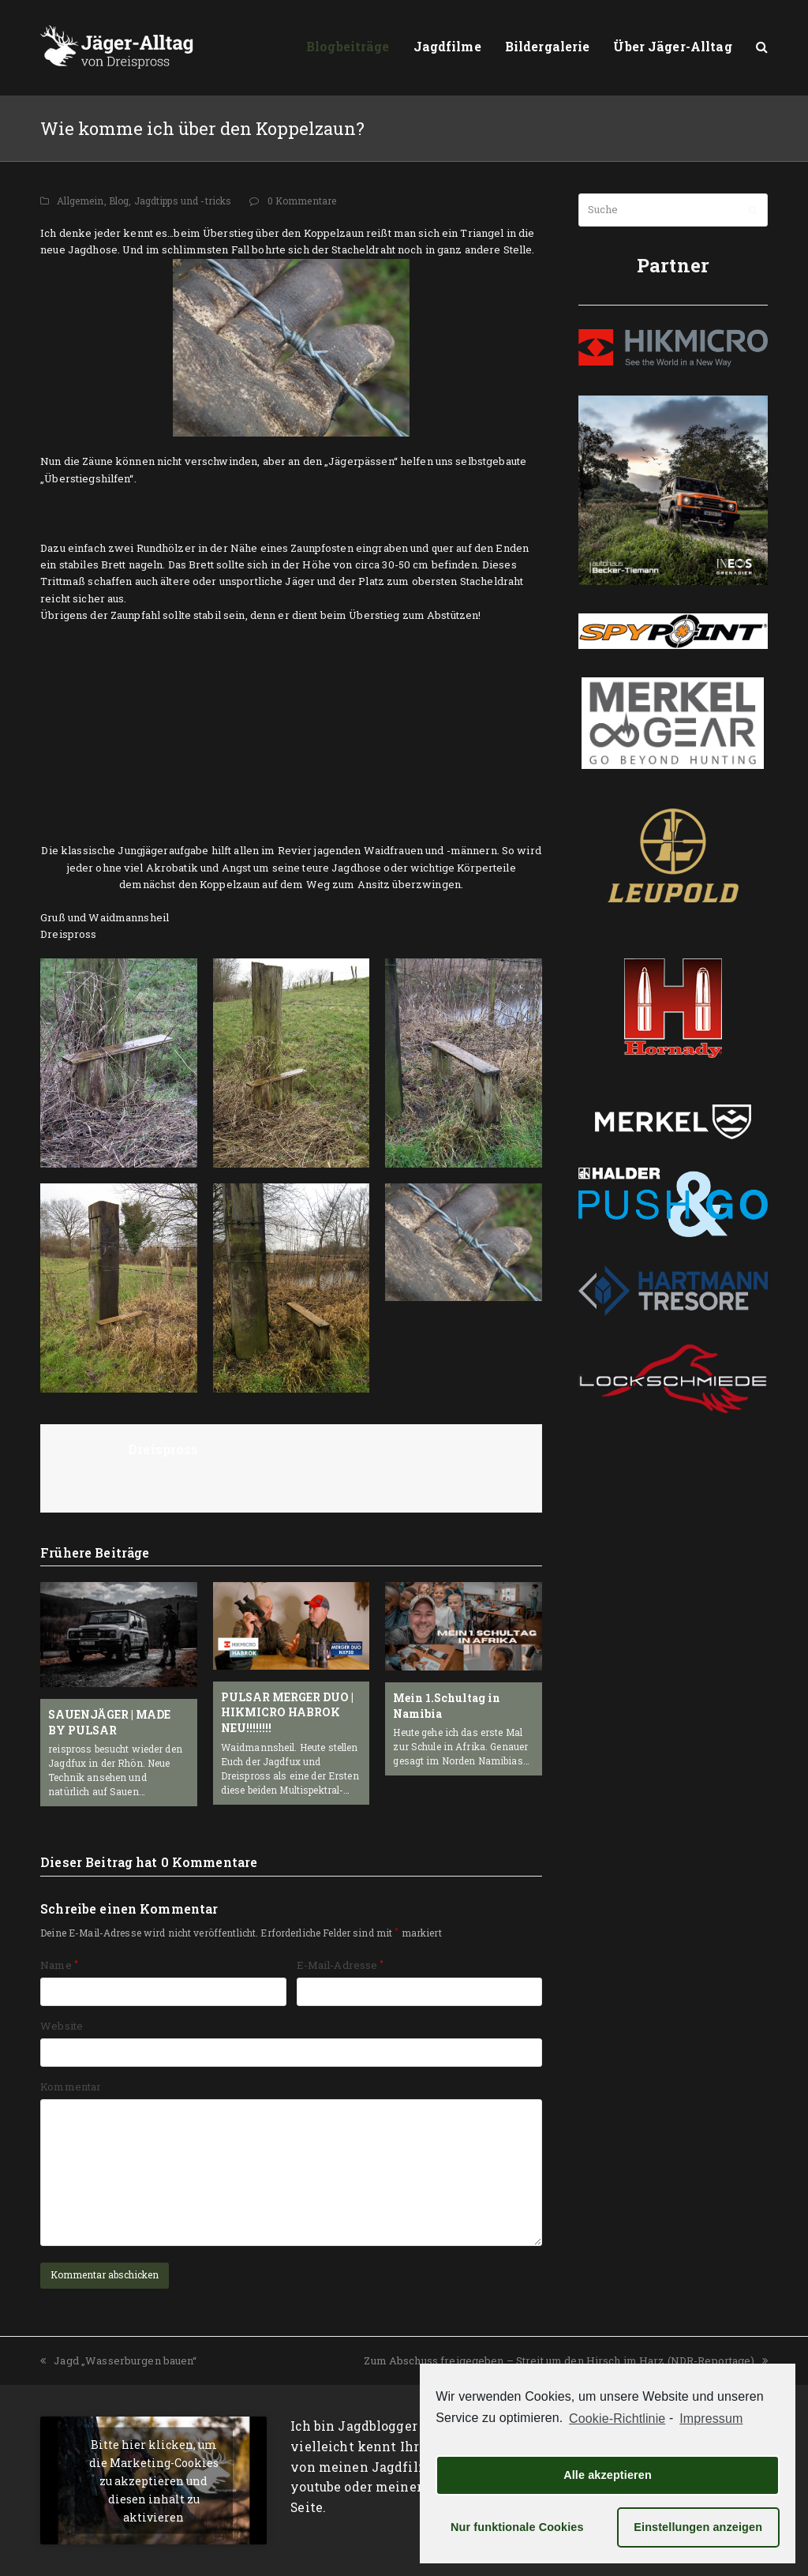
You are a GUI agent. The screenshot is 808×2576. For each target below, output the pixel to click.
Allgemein (80, 200)
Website (61, 2026)
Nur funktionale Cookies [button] (517, 2527)
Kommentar (70, 2086)
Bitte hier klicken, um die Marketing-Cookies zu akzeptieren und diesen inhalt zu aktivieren (154, 2480)
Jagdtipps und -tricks (183, 200)
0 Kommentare (302, 200)
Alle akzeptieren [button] (607, 2475)
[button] (762, 47)
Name (59, 1965)
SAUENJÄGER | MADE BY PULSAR (109, 1722)
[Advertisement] (225, 510)
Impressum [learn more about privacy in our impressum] (711, 2418)
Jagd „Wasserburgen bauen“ (118, 2360)
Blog (119, 200)
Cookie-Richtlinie (617, 2418)
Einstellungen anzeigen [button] (698, 2527)
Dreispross (163, 1449)
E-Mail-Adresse (340, 1965)
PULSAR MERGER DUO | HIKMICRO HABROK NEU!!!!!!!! (287, 1712)
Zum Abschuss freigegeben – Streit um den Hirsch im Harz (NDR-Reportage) (565, 2360)
